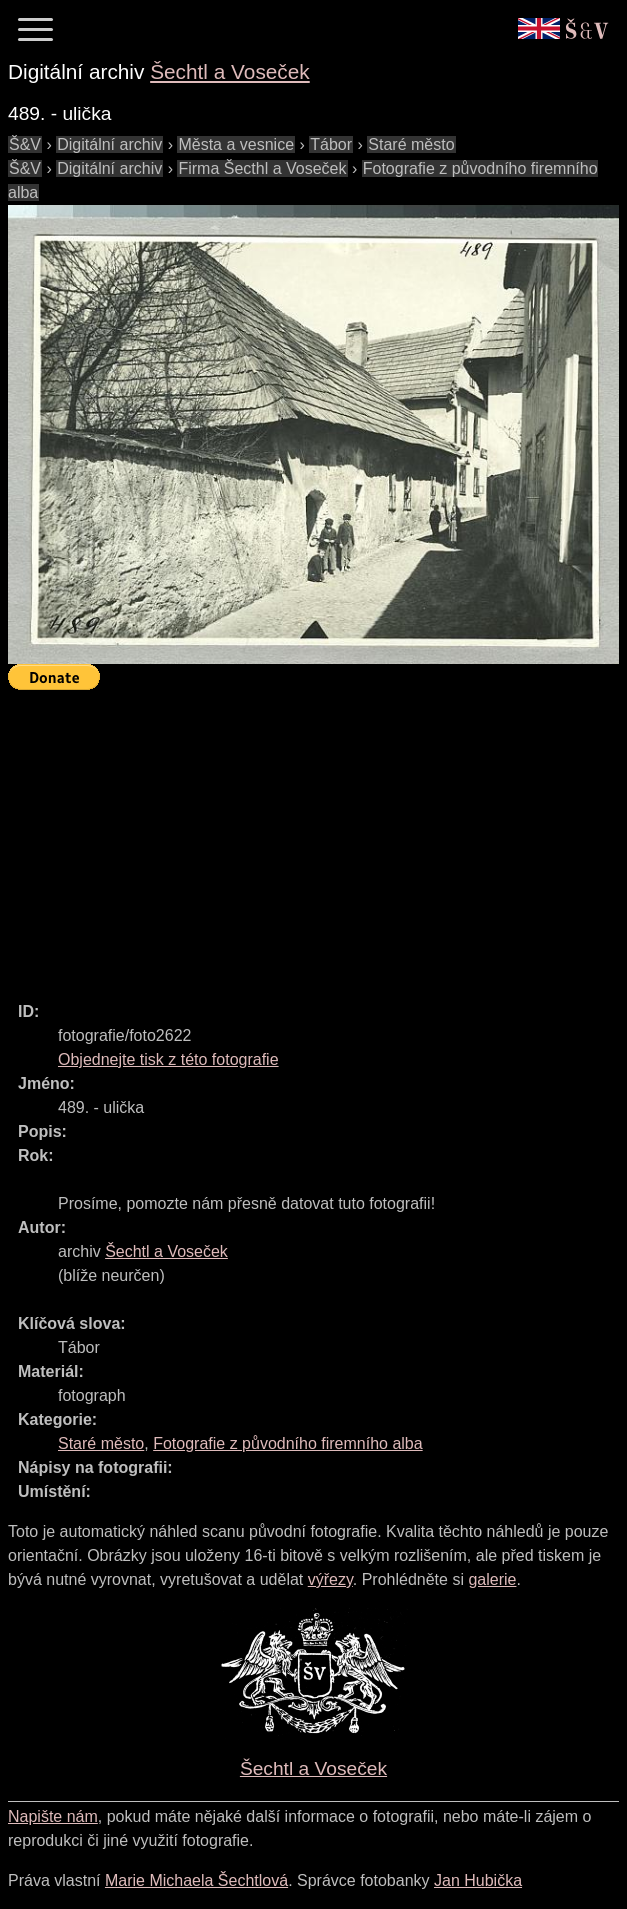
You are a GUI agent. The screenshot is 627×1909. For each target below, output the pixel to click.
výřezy (330, 1579)
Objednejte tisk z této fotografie (168, 1059)
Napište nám (53, 1816)
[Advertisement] (317, 837)
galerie (492, 1579)
